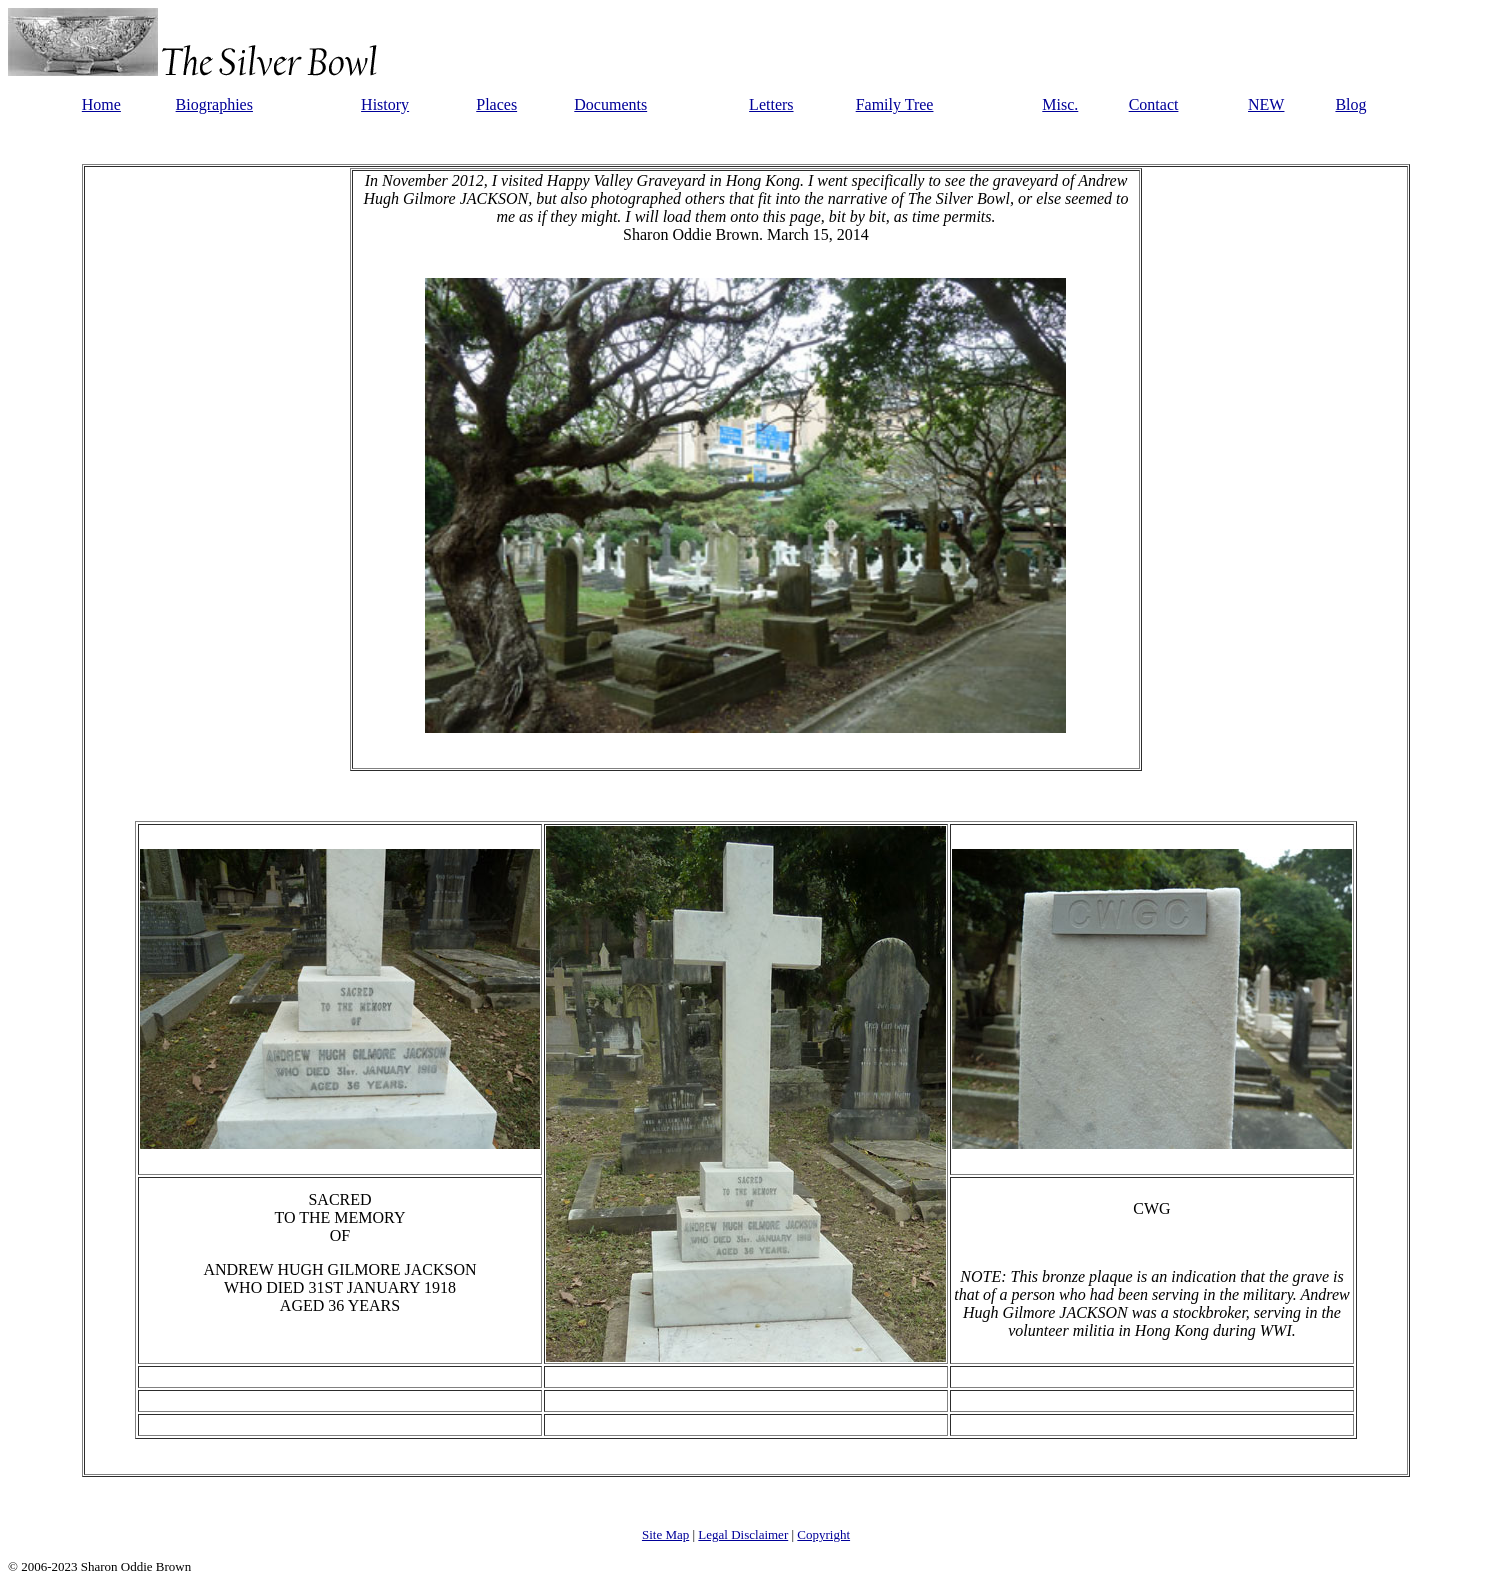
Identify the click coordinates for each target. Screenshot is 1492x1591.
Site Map (665, 1534)
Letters (771, 104)
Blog (1350, 104)
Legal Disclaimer (743, 1534)
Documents (610, 104)
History (385, 104)
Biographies (214, 104)
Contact (1154, 104)
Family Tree (895, 104)
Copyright (823, 1534)
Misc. (1060, 104)
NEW (1266, 104)
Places (496, 104)
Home (101, 104)
